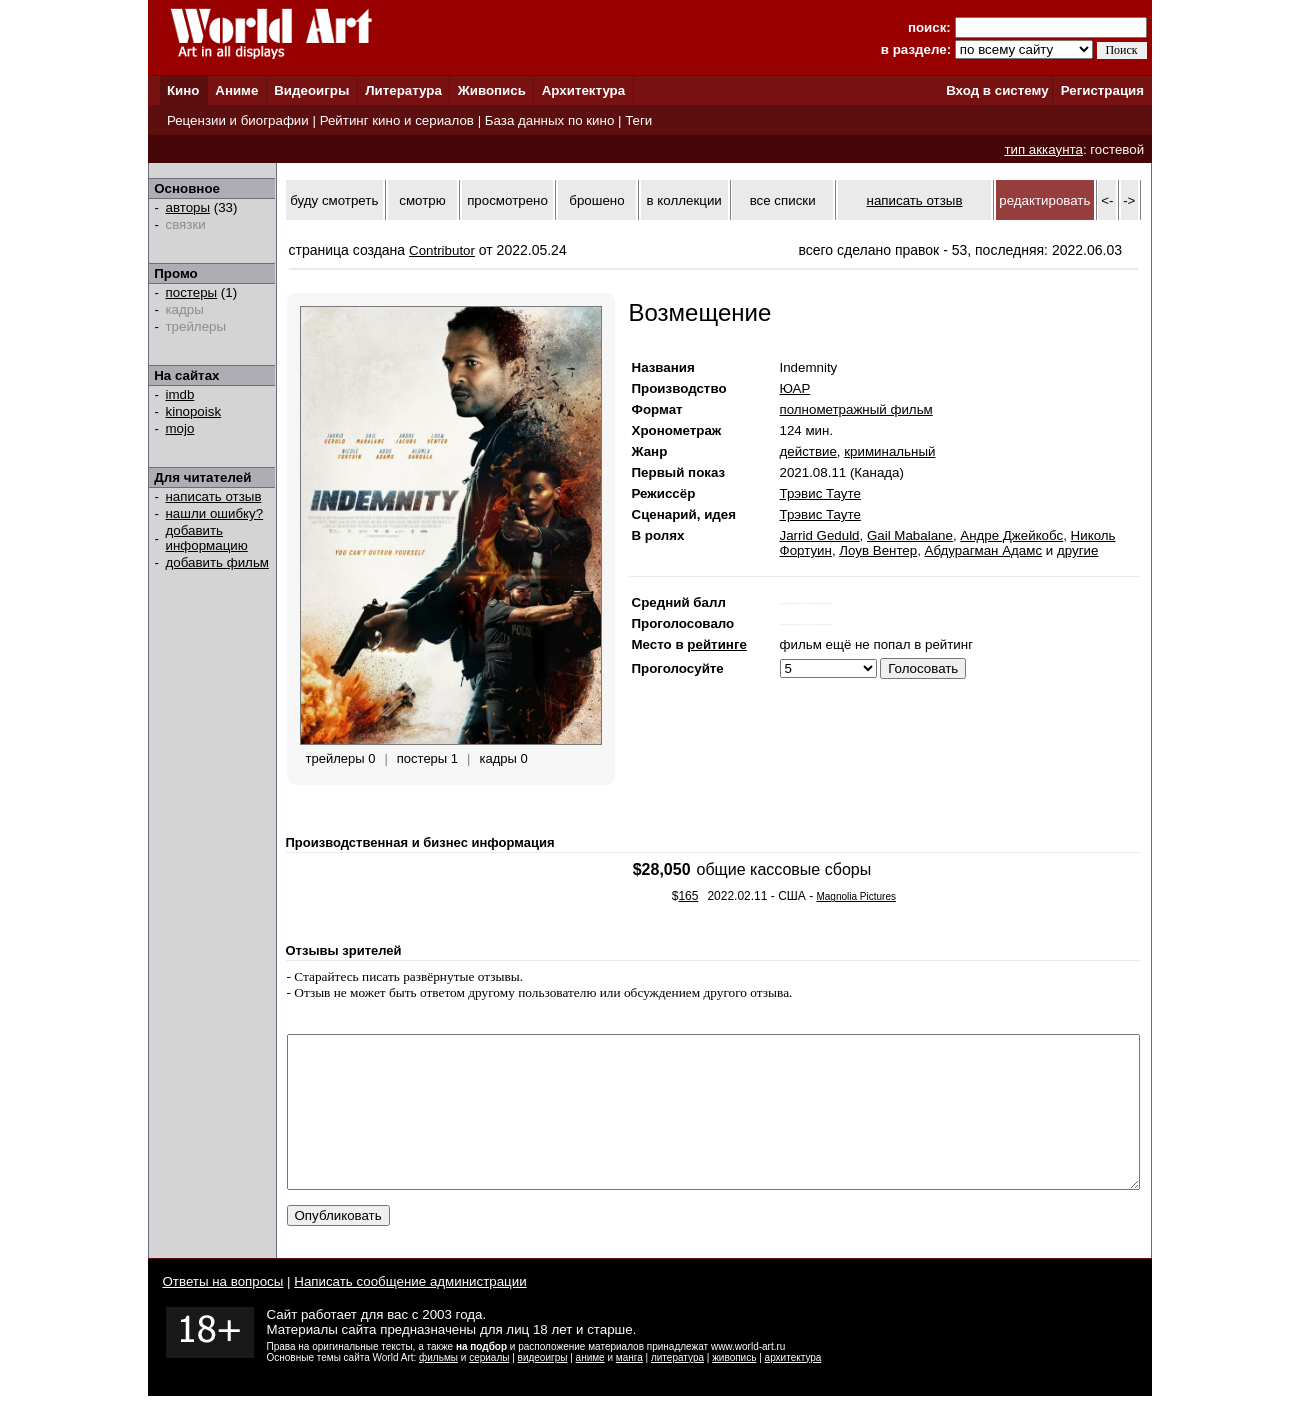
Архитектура (583, 90)
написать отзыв (214, 496)
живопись (734, 1387)
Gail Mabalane (910, 535)
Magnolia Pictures (855, 896)
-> (1129, 200)
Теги (638, 120)
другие (1077, 550)
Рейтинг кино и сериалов (397, 120)
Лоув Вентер (878, 550)
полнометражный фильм (856, 409)
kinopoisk (194, 411)
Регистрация (1102, 90)
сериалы (489, 1387)
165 (688, 896)
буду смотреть (334, 200)
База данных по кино (549, 120)
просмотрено (507, 200)
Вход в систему (997, 90)
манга (629, 1387)
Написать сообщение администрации (410, 1311)
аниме (590, 1387)
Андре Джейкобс (1011, 535)
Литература (403, 90)
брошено (596, 200)
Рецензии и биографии (238, 120)
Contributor (442, 250)
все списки (783, 200)
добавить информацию (207, 538)
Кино (183, 90)
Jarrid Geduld (820, 535)
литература (677, 1387)
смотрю (422, 200)
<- (1107, 200)
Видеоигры (311, 90)
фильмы (438, 1387)
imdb (180, 394)
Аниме (236, 90)
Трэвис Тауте (820, 493)
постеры (192, 292)
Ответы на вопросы (223, 1311)
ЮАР (795, 388)
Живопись (492, 90)
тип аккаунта (1043, 149)
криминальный (889, 451)
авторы (188, 207)
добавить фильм (218, 562)
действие (808, 451)
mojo (180, 428)
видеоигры (543, 1387)
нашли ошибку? (215, 513)
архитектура (793, 1387)
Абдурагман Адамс (983, 550)
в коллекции (684, 200)
